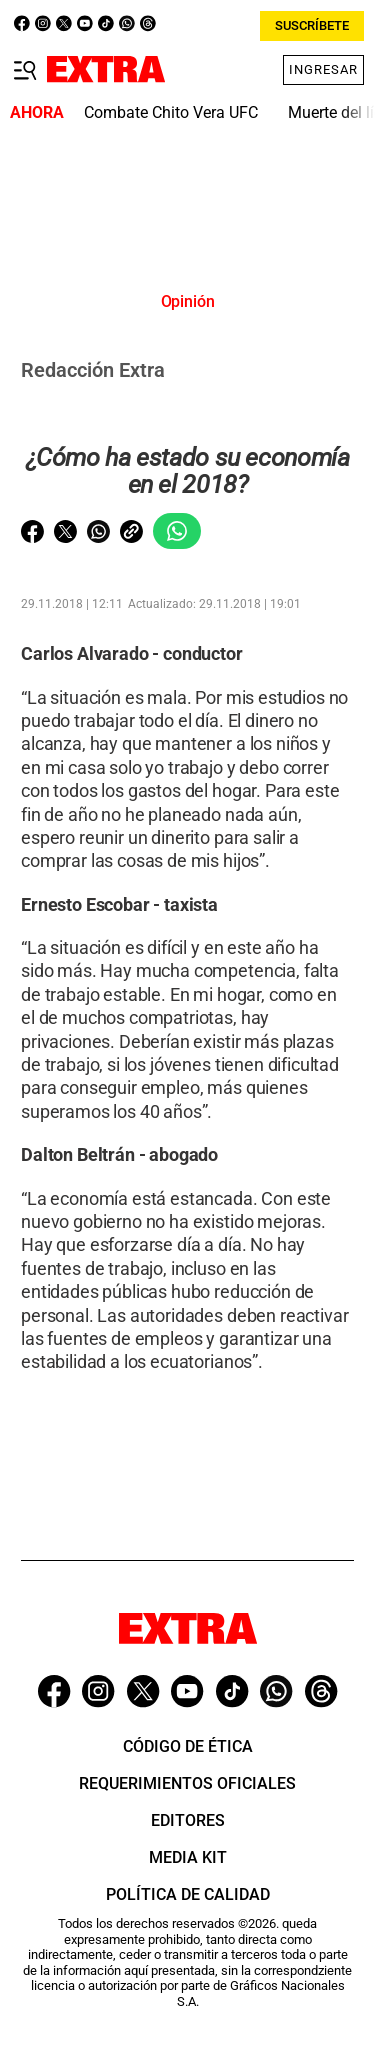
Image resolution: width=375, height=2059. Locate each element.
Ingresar (323, 69)
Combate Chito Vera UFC (171, 112)
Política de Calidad (188, 1894)
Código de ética (188, 1746)
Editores (188, 1820)
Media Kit (188, 1857)
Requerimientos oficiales (187, 1783)
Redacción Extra (93, 370)
